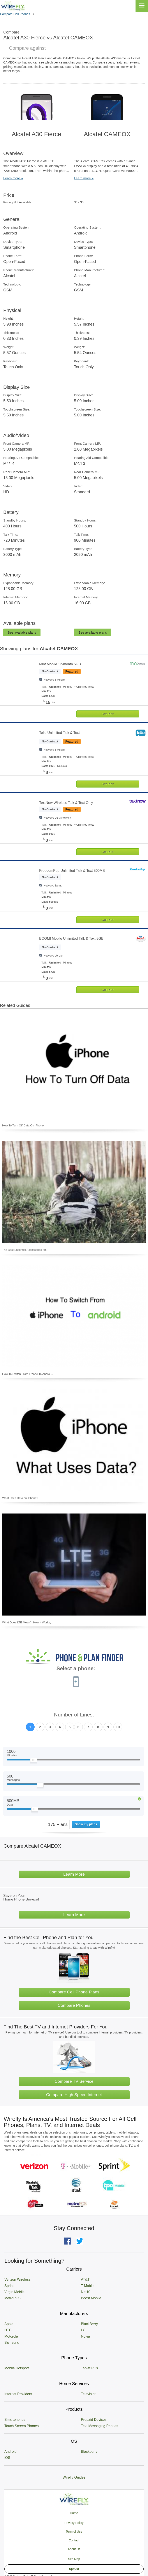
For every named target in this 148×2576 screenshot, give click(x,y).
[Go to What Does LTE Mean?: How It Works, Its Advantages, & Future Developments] (74, 1564)
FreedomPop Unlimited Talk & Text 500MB (72, 870)
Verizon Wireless (17, 2279)
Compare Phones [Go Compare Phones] (74, 2005)
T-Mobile (87, 2286)
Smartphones (14, 2419)
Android (10, 2451)
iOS (7, 2458)
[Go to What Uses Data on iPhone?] (74, 1440)
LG (83, 2330)
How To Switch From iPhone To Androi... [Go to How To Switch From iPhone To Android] (27, 1374)
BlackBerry (89, 2324)
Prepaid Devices (94, 2419)
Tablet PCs (89, 2368)
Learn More (74, 1874)
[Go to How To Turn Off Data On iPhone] (74, 1068)
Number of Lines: (74, 1715)
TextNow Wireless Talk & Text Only (66, 803)
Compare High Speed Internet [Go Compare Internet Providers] (74, 2094)
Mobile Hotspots (17, 2368)
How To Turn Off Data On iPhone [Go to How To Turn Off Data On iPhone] (23, 1125)
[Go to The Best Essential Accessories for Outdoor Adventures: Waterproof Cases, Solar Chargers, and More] (74, 1192)
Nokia (85, 2336)
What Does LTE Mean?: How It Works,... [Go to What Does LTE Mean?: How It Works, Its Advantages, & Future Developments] (27, 1622)
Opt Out (74, 2569)
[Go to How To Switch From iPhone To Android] (74, 1316)
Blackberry (89, 2451)
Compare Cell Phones (15, 14)
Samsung (11, 2342)
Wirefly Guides (74, 2477)
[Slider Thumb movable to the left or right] (33, 1761)
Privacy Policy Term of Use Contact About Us (73, 2536)
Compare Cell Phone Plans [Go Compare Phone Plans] (74, 1992)
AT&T (85, 2279)
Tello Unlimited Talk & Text (59, 733)
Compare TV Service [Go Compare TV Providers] (74, 2081)
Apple (8, 2324)
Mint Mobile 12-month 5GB (60, 664)
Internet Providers (18, 2394)
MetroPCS (12, 2298)
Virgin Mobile (14, 2292)
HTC (8, 2330)
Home (74, 2513)
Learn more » (13, 178)
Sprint (9, 2286)
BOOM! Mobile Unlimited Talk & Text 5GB (71, 938)
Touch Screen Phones (21, 2426)
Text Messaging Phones (99, 2426)
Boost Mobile (91, 2298)
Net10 (85, 2292)
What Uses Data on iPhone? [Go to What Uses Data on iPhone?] (20, 1498)
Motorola (11, 2336)
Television (88, 2394)
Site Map (74, 2559)
